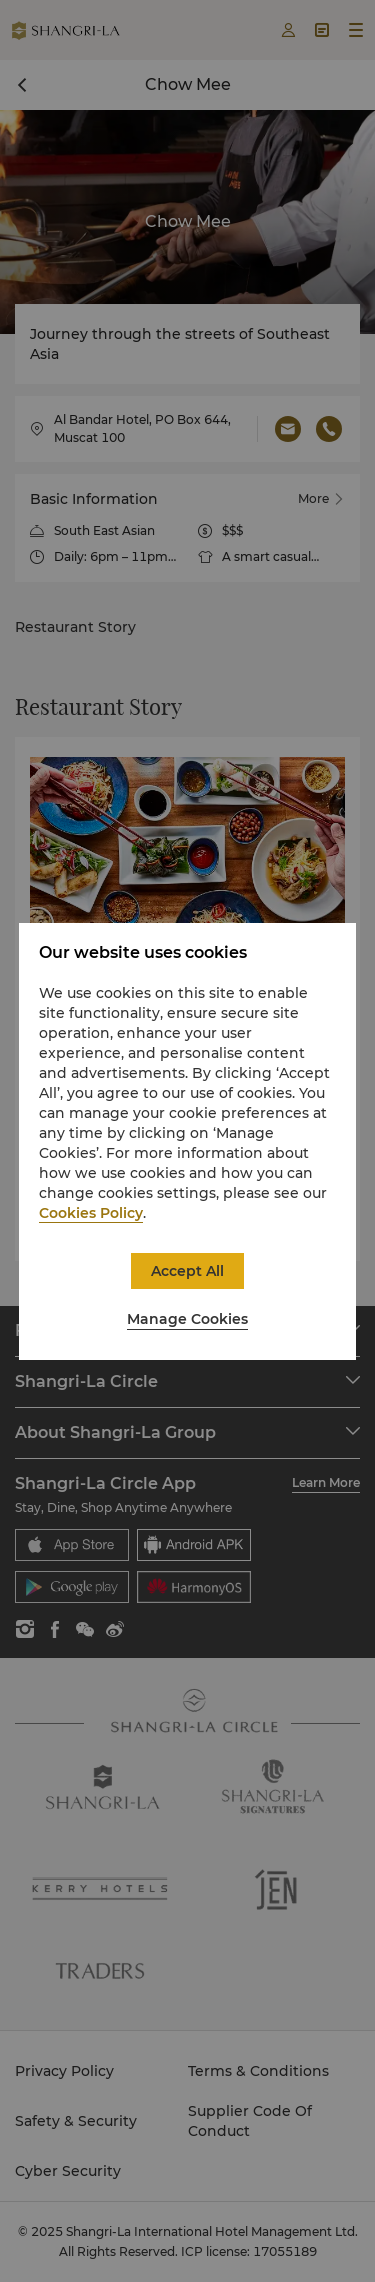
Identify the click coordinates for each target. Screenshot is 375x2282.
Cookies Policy (91, 1213)
